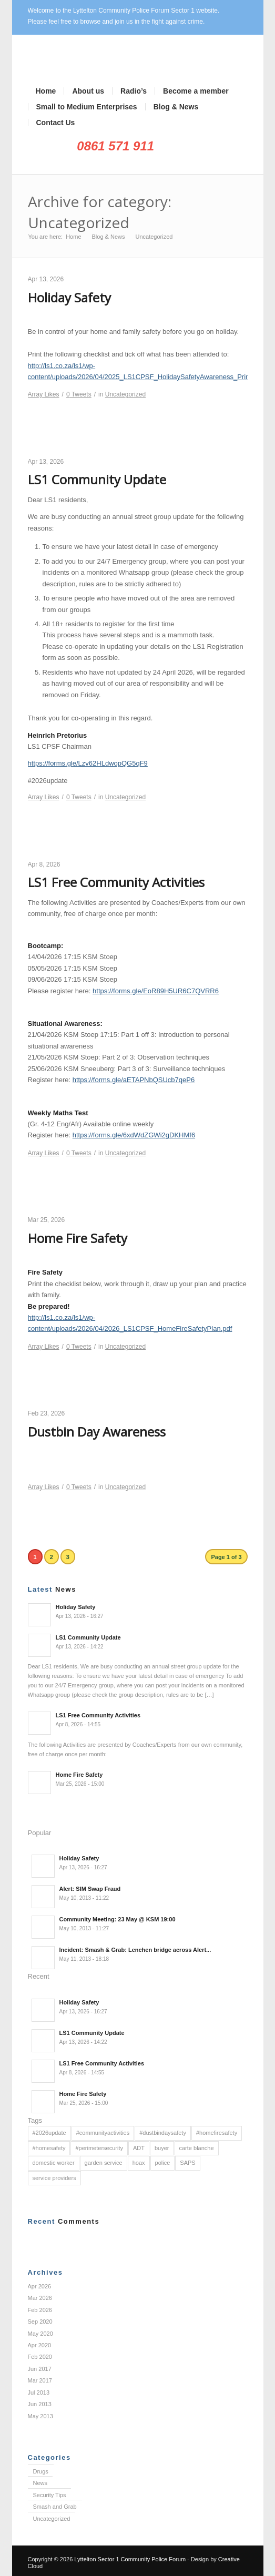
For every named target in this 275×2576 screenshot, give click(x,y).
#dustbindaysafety (162, 2133)
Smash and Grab (55, 2506)
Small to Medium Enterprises (86, 106)
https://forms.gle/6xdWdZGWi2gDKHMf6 (134, 1135)
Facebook (105, 163)
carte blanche (196, 2148)
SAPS (187, 2163)
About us (88, 91)
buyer (162, 2148)
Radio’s (133, 91)
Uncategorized (125, 394)
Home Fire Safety (77, 1238)
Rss (121, 163)
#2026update (49, 2133)
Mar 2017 (40, 2380)
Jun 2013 (40, 2404)
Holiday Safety (69, 297)
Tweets (78, 394)
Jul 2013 (39, 2392)
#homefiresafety (216, 2133)
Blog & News (176, 106)
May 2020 (40, 2333)
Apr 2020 (40, 2345)
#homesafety (49, 2148)
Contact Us (55, 122)
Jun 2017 (40, 2369)
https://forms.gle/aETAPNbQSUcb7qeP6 (134, 1080)
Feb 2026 (40, 2310)
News (40, 2483)
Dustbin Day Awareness (97, 1431)
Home (46, 91)
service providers (54, 2178)
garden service (104, 2163)
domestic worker (54, 2163)
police (162, 2163)
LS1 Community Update (97, 479)
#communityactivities (102, 2133)
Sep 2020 (40, 2321)
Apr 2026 (40, 2286)
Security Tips (49, 2495)
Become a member (196, 91)
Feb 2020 (40, 2357)
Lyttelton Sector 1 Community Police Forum (130, 2559)
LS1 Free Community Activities (116, 882)
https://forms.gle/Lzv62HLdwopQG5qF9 (88, 763)
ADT (139, 2148)
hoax (139, 2163)
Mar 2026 (40, 2298)
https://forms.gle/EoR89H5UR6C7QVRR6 (156, 991)
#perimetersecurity (99, 2148)
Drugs (40, 2471)
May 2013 (40, 2416)
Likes (43, 394)
